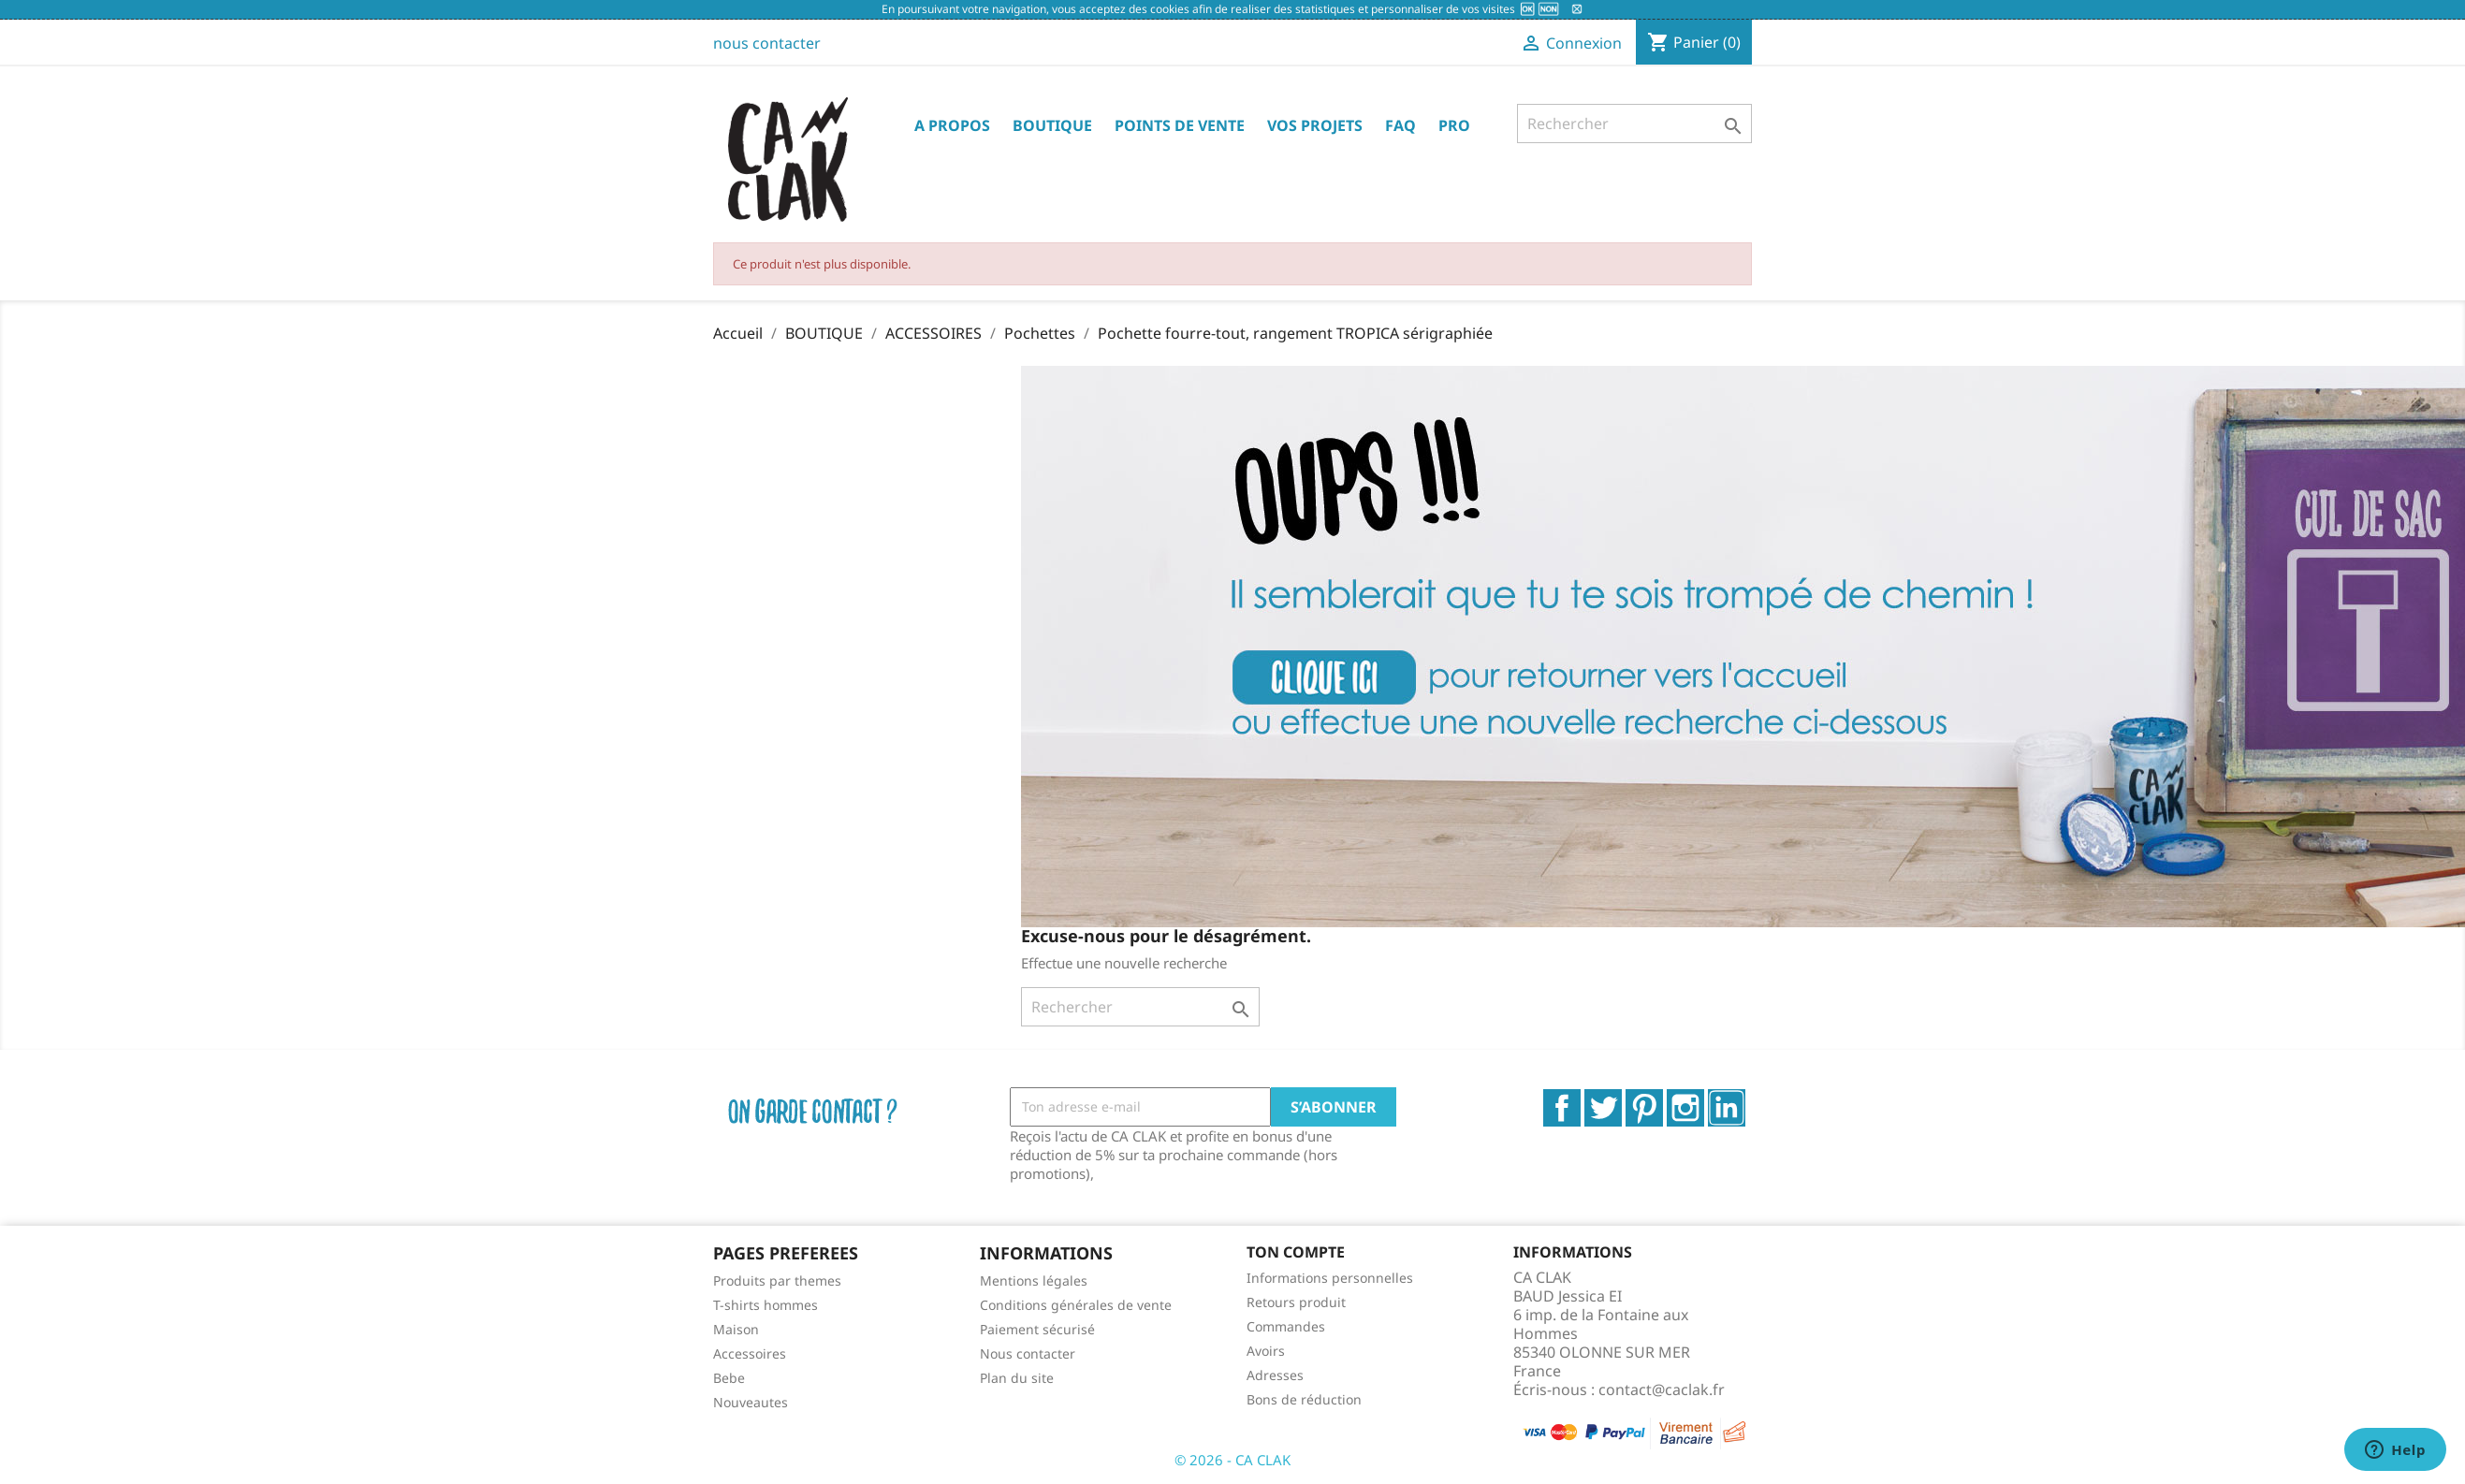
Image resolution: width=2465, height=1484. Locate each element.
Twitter (1603, 1108)
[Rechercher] (1634, 123)
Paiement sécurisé (1037, 1329)
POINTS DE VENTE (1180, 125)
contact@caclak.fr (1661, 1389)
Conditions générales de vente (1076, 1305)
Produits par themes (777, 1280)
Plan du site (1017, 1378)
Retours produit (1296, 1302)
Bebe (729, 1378)
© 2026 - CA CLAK (1232, 1459)
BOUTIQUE (1052, 125)
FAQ (1400, 125)
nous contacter (767, 43)
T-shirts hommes (765, 1305)
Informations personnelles (1330, 1278)
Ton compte (1296, 1252)
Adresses (1275, 1375)
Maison (736, 1329)
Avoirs (1266, 1351)
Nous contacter (1027, 1353)
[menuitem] (832, 1280)
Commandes (1286, 1326)
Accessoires (749, 1353)
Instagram (1685, 1108)
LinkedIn (1726, 1108)
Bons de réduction (1304, 1399)
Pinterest (1644, 1108)
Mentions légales (1033, 1280)
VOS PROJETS (1315, 125)
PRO (1454, 125)
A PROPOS (952, 125)
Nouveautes (750, 1402)
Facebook (1562, 1108)
